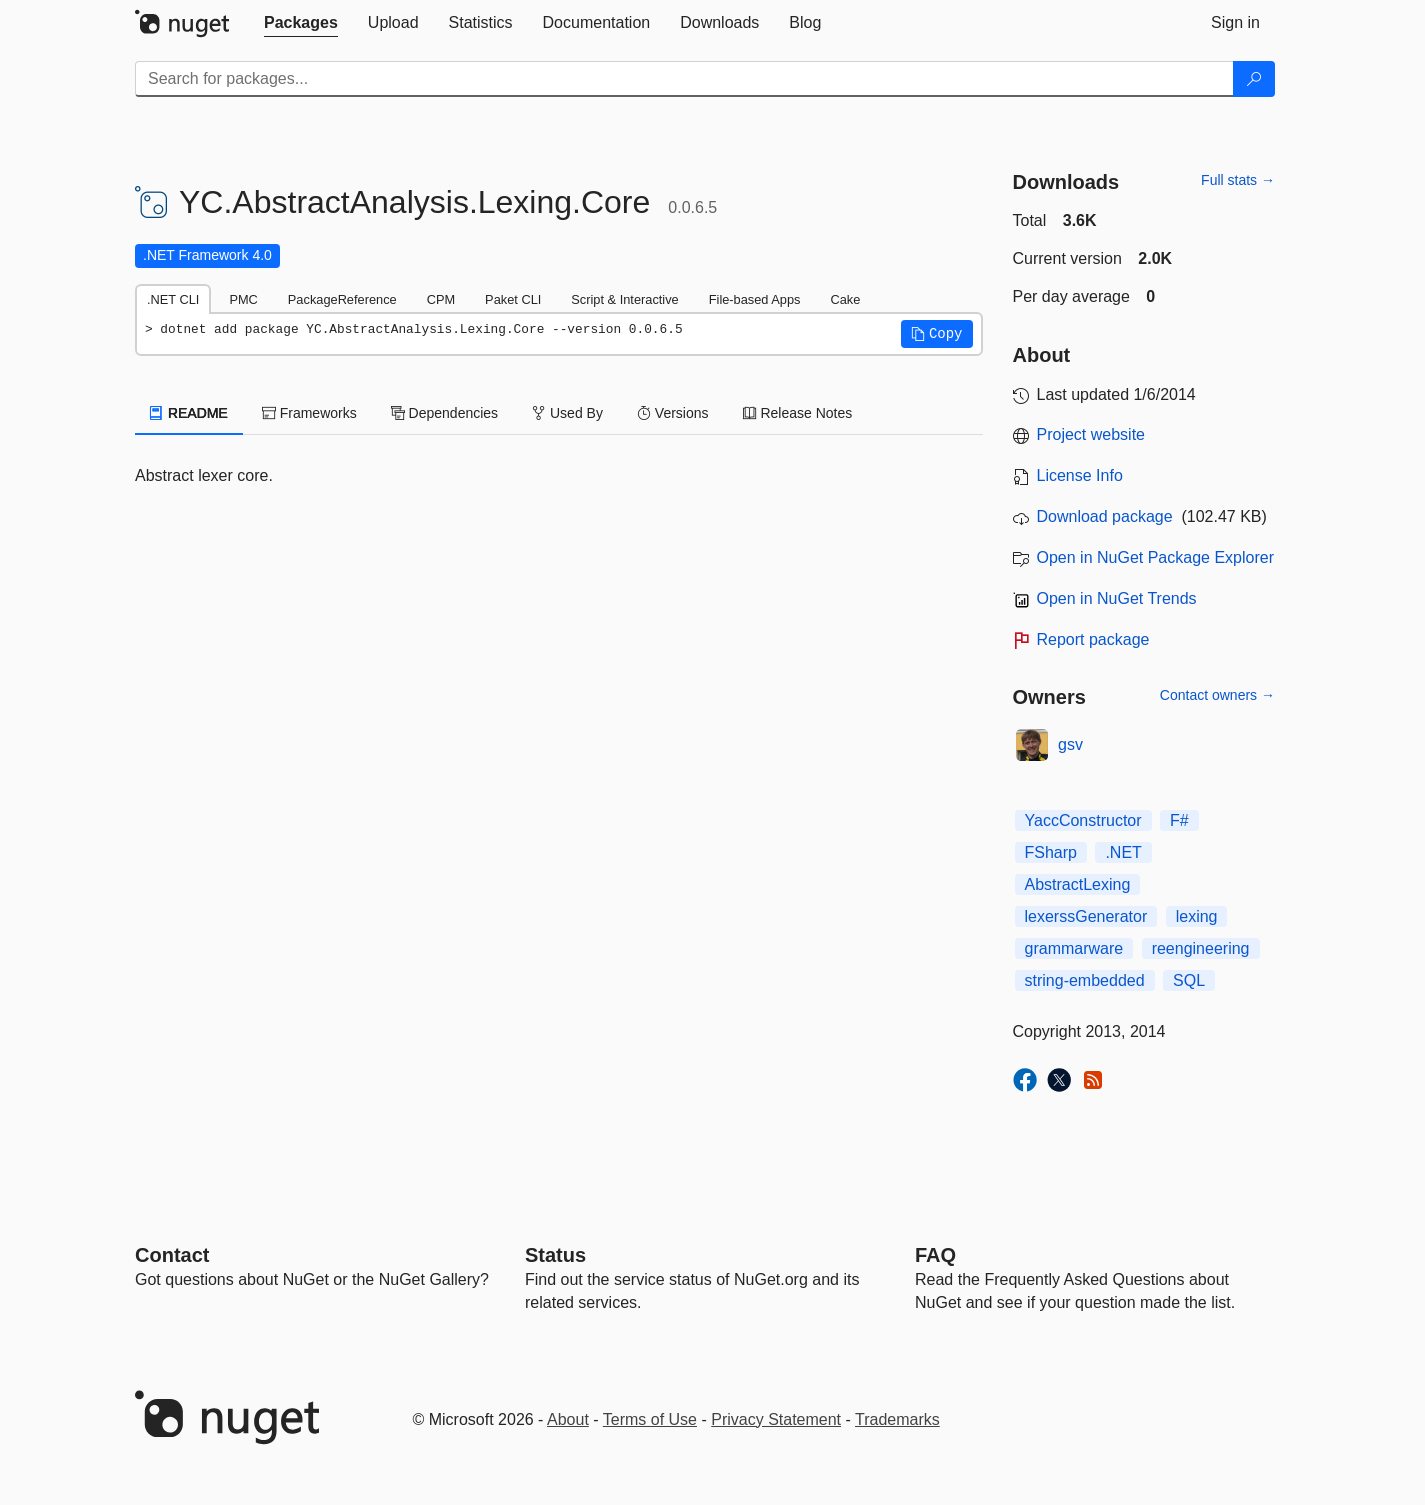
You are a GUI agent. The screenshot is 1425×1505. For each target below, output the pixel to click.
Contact (172, 1255)
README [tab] (189, 413)
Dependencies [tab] (444, 413)
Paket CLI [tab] (513, 299)
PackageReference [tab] (342, 299)
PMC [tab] (243, 299)
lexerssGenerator (1086, 916)
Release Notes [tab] (798, 413)
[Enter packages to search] (684, 79)
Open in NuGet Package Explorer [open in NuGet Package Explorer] (1155, 557)
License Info (1080, 475)
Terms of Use (650, 1419)
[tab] (301, 23)
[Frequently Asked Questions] (935, 1255)
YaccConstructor (1083, 820)
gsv (1070, 744)
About (568, 1419)
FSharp (1051, 852)
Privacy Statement (776, 1419)
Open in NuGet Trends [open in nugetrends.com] (1117, 598)
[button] (937, 334)
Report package (1093, 639)
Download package (1105, 516)
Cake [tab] (845, 299)
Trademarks (897, 1419)
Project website (1091, 434)
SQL (1189, 980)
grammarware (1074, 948)
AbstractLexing (1078, 884)
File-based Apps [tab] (755, 299)
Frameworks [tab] (309, 413)
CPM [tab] (441, 299)
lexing (1197, 916)
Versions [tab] (673, 413)
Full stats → (1238, 180)
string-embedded (1085, 980)
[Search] (1254, 79)
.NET (1123, 852)
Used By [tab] (567, 413)
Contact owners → (1217, 695)
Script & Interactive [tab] (624, 299)
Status (555, 1255)
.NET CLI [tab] (173, 299)
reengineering (1201, 948)
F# (1179, 820)
